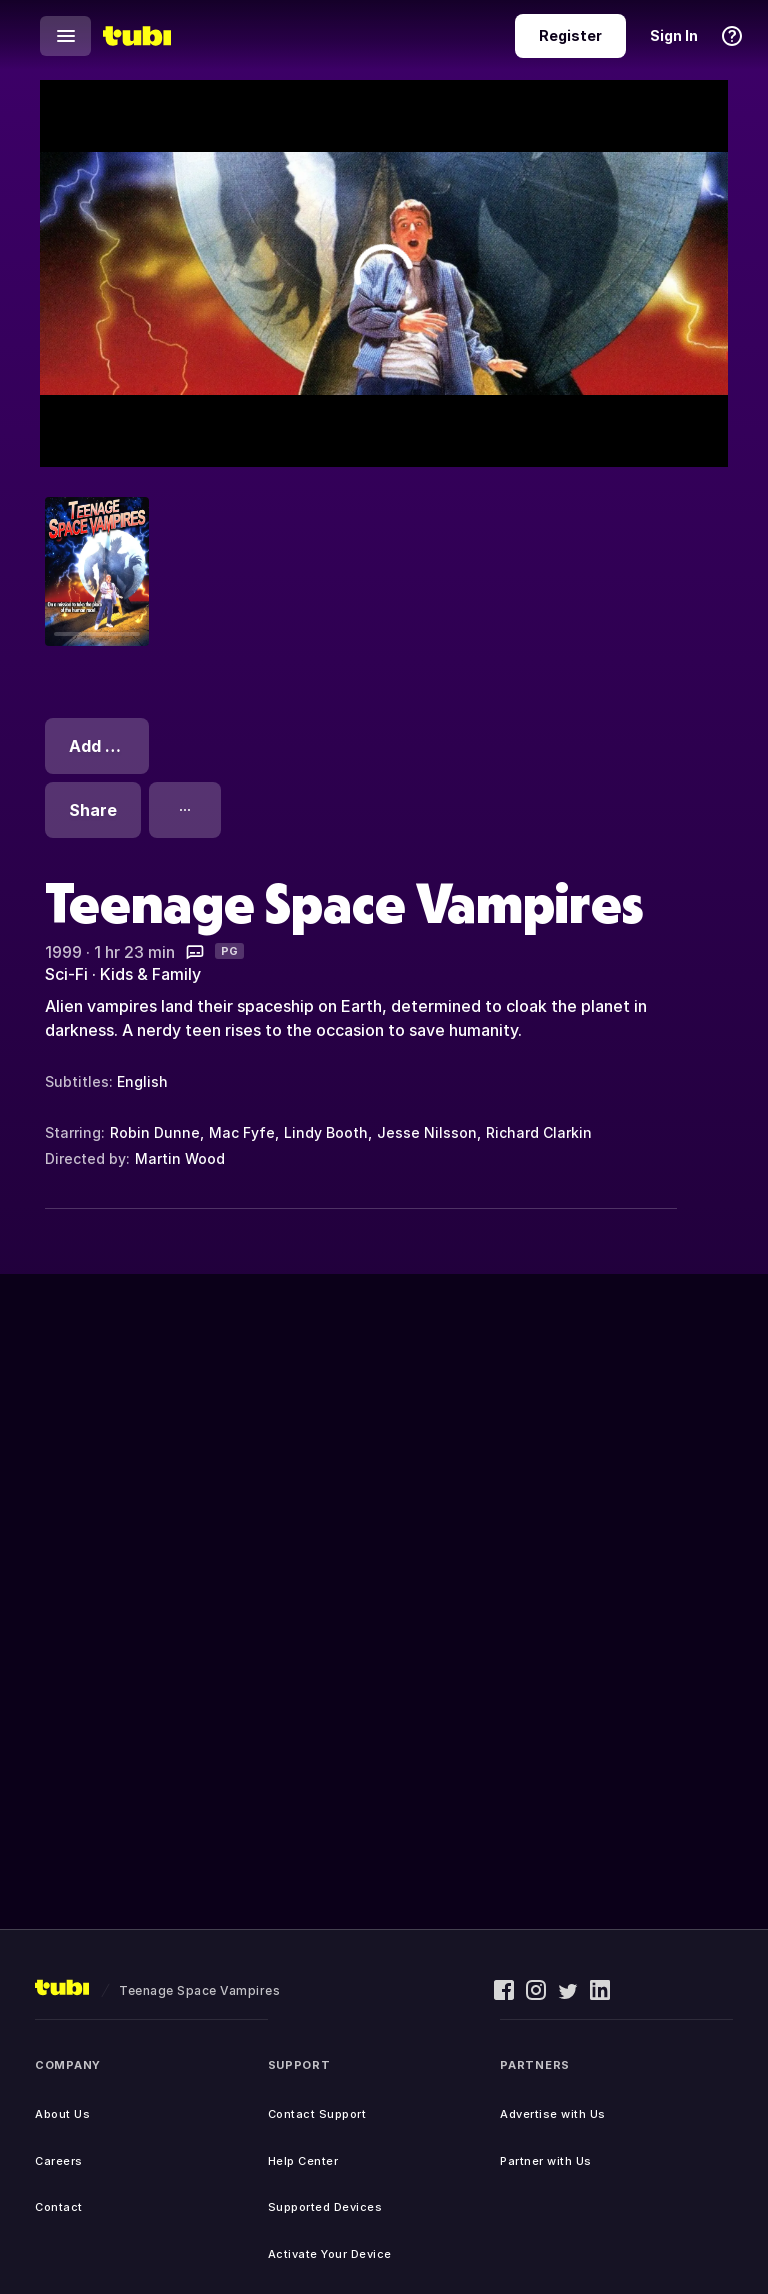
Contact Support (317, 2114)
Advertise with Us (553, 2114)
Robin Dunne (155, 1132)
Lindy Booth (326, 1132)
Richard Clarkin (539, 1132)
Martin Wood (180, 1158)
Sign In (674, 35)
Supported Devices (325, 2207)
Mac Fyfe (242, 1132)
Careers (59, 2161)
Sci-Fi (66, 974)
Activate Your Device (330, 2254)
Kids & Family (150, 974)
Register (570, 35)
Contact (59, 2207)
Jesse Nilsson (427, 1132)
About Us (62, 2114)
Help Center (303, 2161)
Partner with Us (546, 2161)
